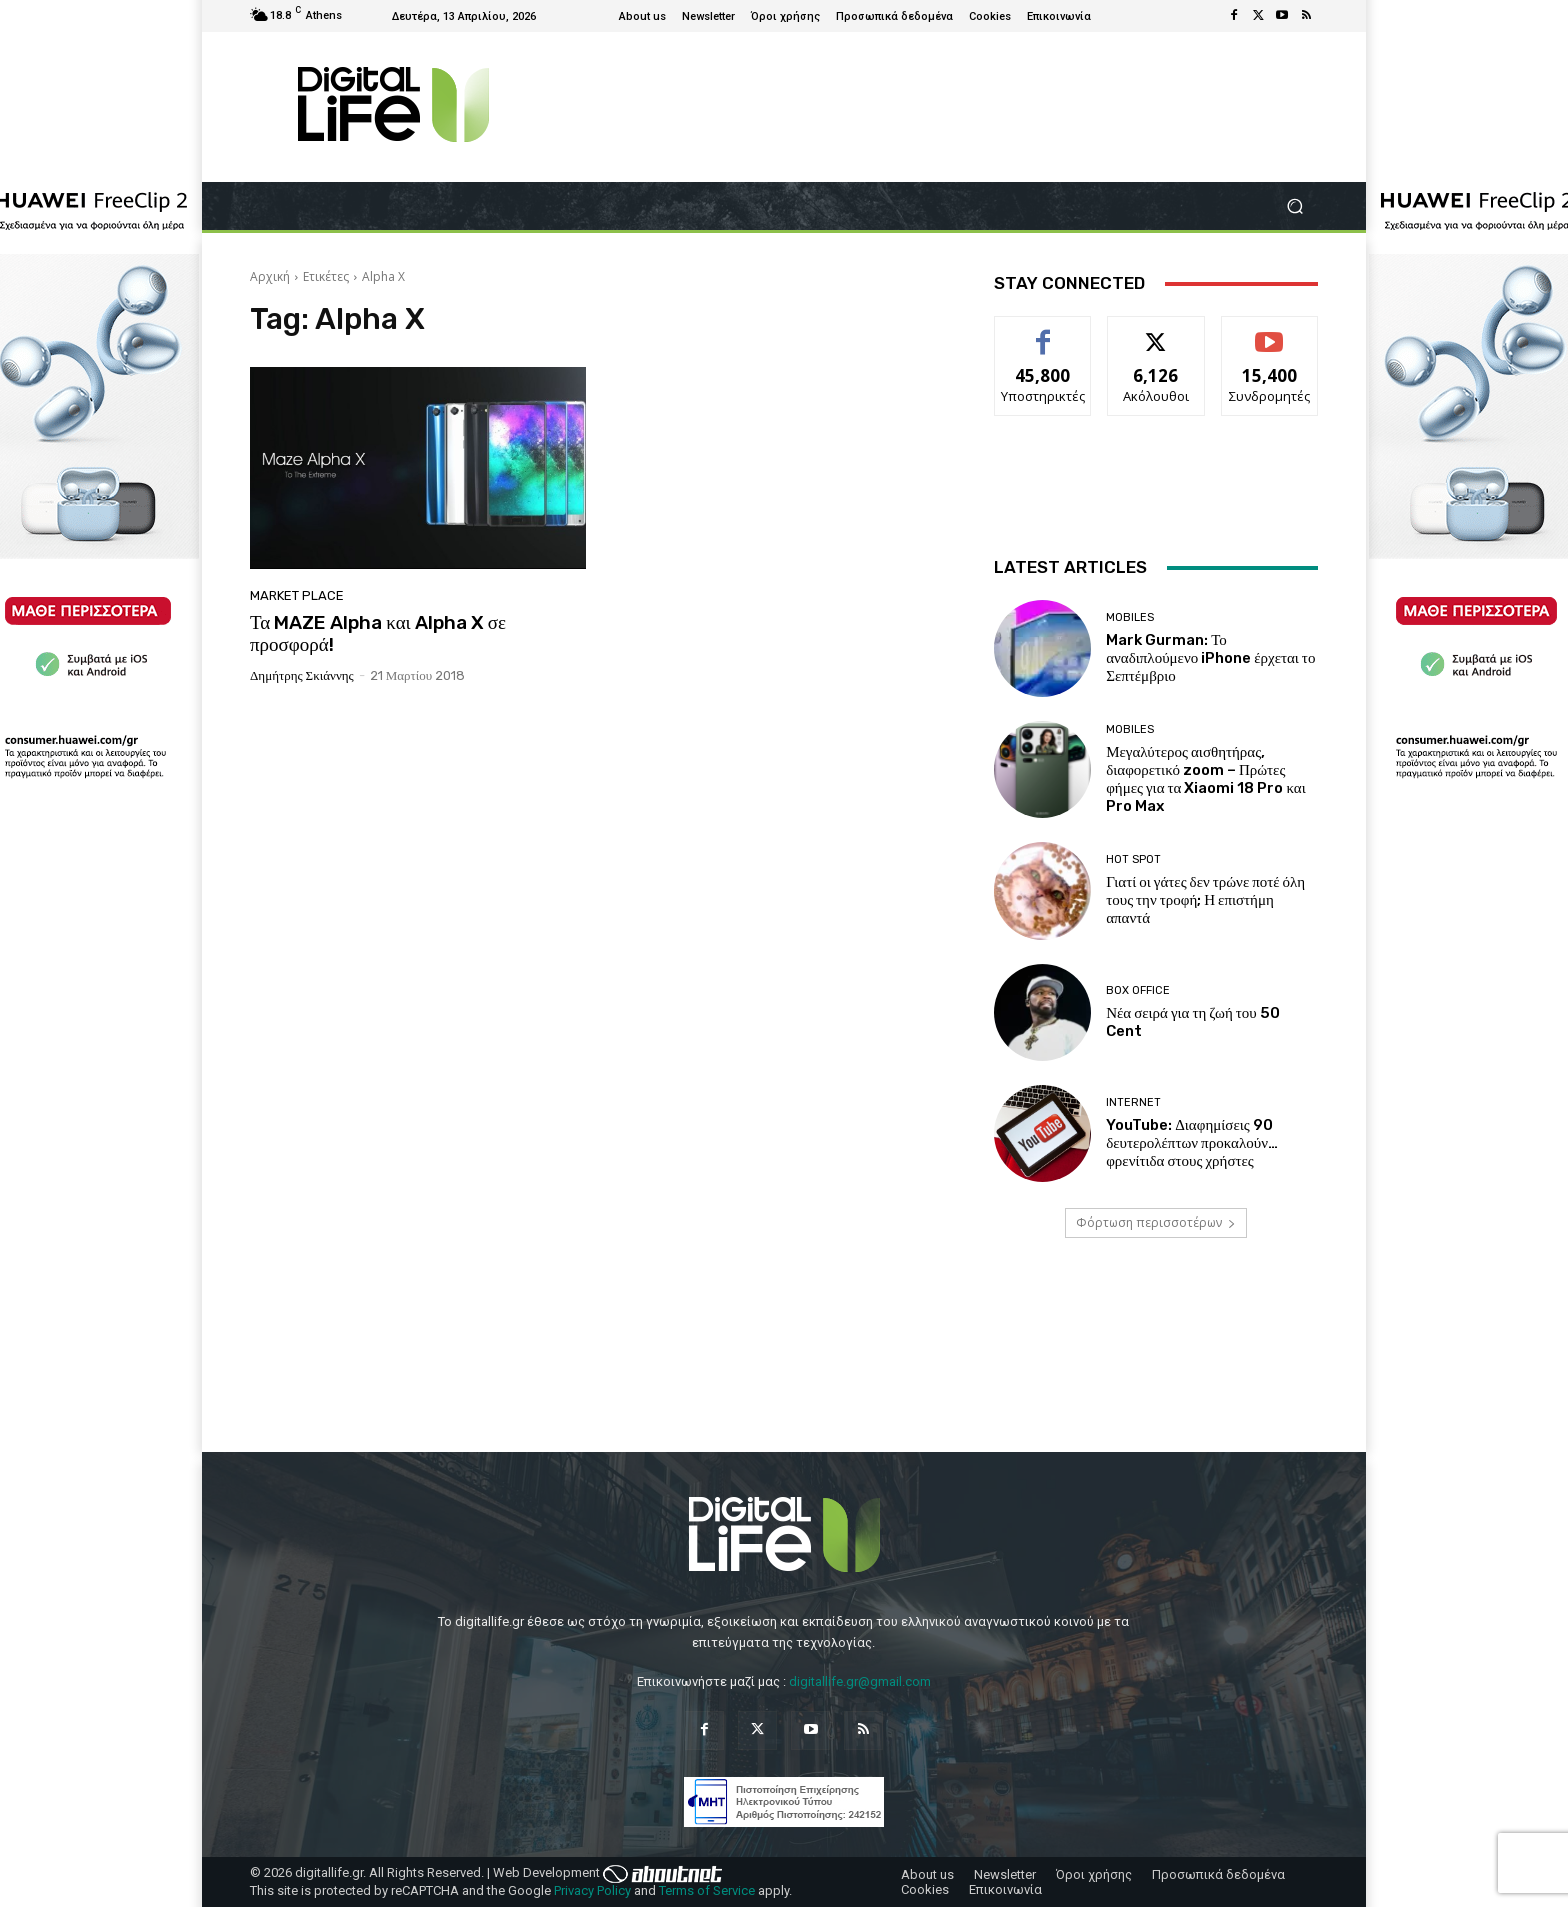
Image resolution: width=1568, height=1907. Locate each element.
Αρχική (270, 276)
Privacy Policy (592, 1890)
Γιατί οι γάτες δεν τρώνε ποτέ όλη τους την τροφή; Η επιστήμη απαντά (1205, 900)
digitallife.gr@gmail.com (860, 1681)
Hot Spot (1133, 859)
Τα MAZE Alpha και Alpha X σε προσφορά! (378, 634)
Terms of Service (707, 1890)
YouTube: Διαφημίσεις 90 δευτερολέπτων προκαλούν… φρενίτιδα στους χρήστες (1192, 1143)
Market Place (297, 595)
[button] (1294, 206)
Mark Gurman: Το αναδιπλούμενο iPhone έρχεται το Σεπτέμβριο (1210, 658)
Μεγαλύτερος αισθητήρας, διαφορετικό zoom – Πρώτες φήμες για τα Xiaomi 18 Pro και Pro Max (1206, 779)
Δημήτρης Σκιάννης (302, 675)
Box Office (1138, 990)
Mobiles (1130, 617)
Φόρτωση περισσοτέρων (1156, 1222)
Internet (1133, 1102)
